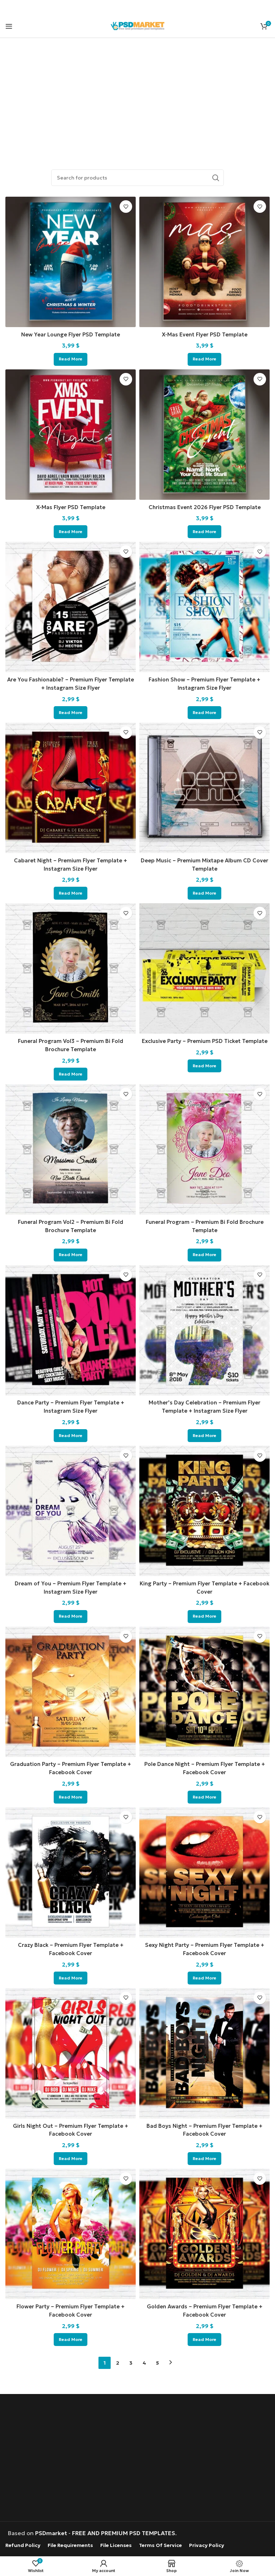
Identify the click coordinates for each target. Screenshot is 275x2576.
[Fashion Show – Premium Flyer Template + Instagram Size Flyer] (204, 606)
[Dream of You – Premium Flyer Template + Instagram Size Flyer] (70, 1508)
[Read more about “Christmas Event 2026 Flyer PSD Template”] (204, 531)
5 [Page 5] (157, 2359)
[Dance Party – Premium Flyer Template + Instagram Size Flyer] (70, 1328)
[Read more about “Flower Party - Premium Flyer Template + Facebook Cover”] (70, 2336)
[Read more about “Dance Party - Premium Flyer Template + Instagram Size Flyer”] (70, 1433)
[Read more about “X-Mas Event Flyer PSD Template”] (204, 359)
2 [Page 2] (117, 2359)
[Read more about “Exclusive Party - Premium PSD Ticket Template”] (204, 1072)
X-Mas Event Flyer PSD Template (204, 334)
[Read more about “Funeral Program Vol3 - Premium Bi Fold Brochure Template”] (70, 1072)
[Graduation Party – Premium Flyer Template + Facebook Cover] (70, 1689)
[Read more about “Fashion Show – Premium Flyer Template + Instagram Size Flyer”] (204, 711)
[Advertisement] (137, 95)
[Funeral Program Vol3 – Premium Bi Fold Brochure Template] (70, 967)
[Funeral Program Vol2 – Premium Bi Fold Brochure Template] (70, 1148)
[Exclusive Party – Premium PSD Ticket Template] (204, 967)
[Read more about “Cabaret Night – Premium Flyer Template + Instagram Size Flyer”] (70, 892)
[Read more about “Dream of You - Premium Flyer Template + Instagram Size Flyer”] (70, 1614)
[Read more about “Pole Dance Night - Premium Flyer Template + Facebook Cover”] (204, 1794)
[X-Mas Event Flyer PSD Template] (204, 262)
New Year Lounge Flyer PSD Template (71, 334)
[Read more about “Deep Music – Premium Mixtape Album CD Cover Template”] (204, 892)
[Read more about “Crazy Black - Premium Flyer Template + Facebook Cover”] (70, 1974)
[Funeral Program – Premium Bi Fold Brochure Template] (204, 1148)
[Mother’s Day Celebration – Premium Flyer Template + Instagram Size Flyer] (204, 1328)
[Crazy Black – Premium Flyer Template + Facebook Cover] (70, 1870)
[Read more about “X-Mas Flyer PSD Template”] (70, 531)
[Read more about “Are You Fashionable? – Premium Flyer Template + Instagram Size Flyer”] (70, 711)
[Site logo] (137, 25)
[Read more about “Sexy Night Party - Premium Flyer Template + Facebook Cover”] (204, 1974)
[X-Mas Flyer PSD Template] (70, 434)
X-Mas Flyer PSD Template (70, 506)
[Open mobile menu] (9, 26)
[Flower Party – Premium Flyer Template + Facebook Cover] (70, 2230)
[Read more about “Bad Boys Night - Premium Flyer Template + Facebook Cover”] (204, 2155)
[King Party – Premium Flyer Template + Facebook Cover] (204, 1508)
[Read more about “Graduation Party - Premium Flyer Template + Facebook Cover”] (70, 1794)
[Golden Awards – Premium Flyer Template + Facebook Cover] (204, 2230)
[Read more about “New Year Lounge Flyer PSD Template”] (70, 359)
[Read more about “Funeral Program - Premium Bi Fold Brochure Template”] (204, 1253)
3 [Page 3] (130, 2359)
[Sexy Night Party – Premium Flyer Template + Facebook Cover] (204, 1870)
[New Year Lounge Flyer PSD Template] (70, 262)
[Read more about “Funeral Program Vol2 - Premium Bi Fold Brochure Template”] (70, 1253)
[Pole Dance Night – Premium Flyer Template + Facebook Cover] (204, 1689)
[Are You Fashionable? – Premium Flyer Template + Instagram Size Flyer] (70, 606)
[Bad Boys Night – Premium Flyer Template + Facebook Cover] (204, 2050)
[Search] (137, 177)
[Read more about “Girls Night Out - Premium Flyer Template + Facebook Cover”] (70, 2155)
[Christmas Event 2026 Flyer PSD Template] (204, 434)
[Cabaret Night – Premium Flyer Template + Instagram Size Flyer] (70, 787)
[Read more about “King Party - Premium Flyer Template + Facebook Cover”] (204, 1614)
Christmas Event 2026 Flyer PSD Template (204, 506)
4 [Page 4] (144, 2359)
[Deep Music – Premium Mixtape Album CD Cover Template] (204, 787)
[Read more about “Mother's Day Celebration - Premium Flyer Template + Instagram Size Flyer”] (204, 1433)
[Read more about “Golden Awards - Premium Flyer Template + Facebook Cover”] (204, 2336)
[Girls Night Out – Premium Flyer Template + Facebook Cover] (70, 2050)
